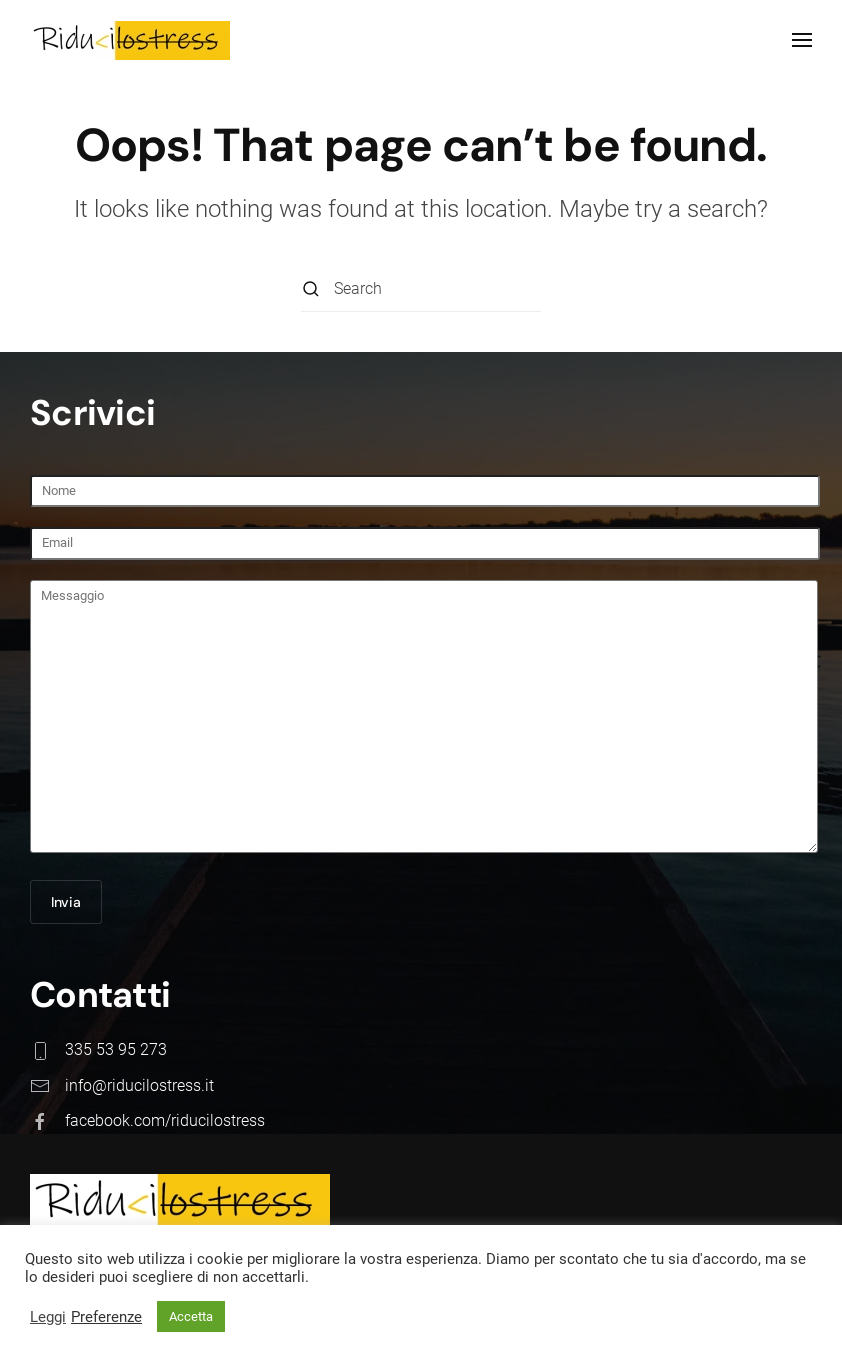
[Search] (421, 289)
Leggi (48, 1317)
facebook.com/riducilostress (163, 1120)
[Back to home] (130, 40)
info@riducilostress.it (137, 1085)
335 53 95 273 (114, 1049)
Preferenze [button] (106, 1317)
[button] (802, 40)
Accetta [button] (191, 1316)
